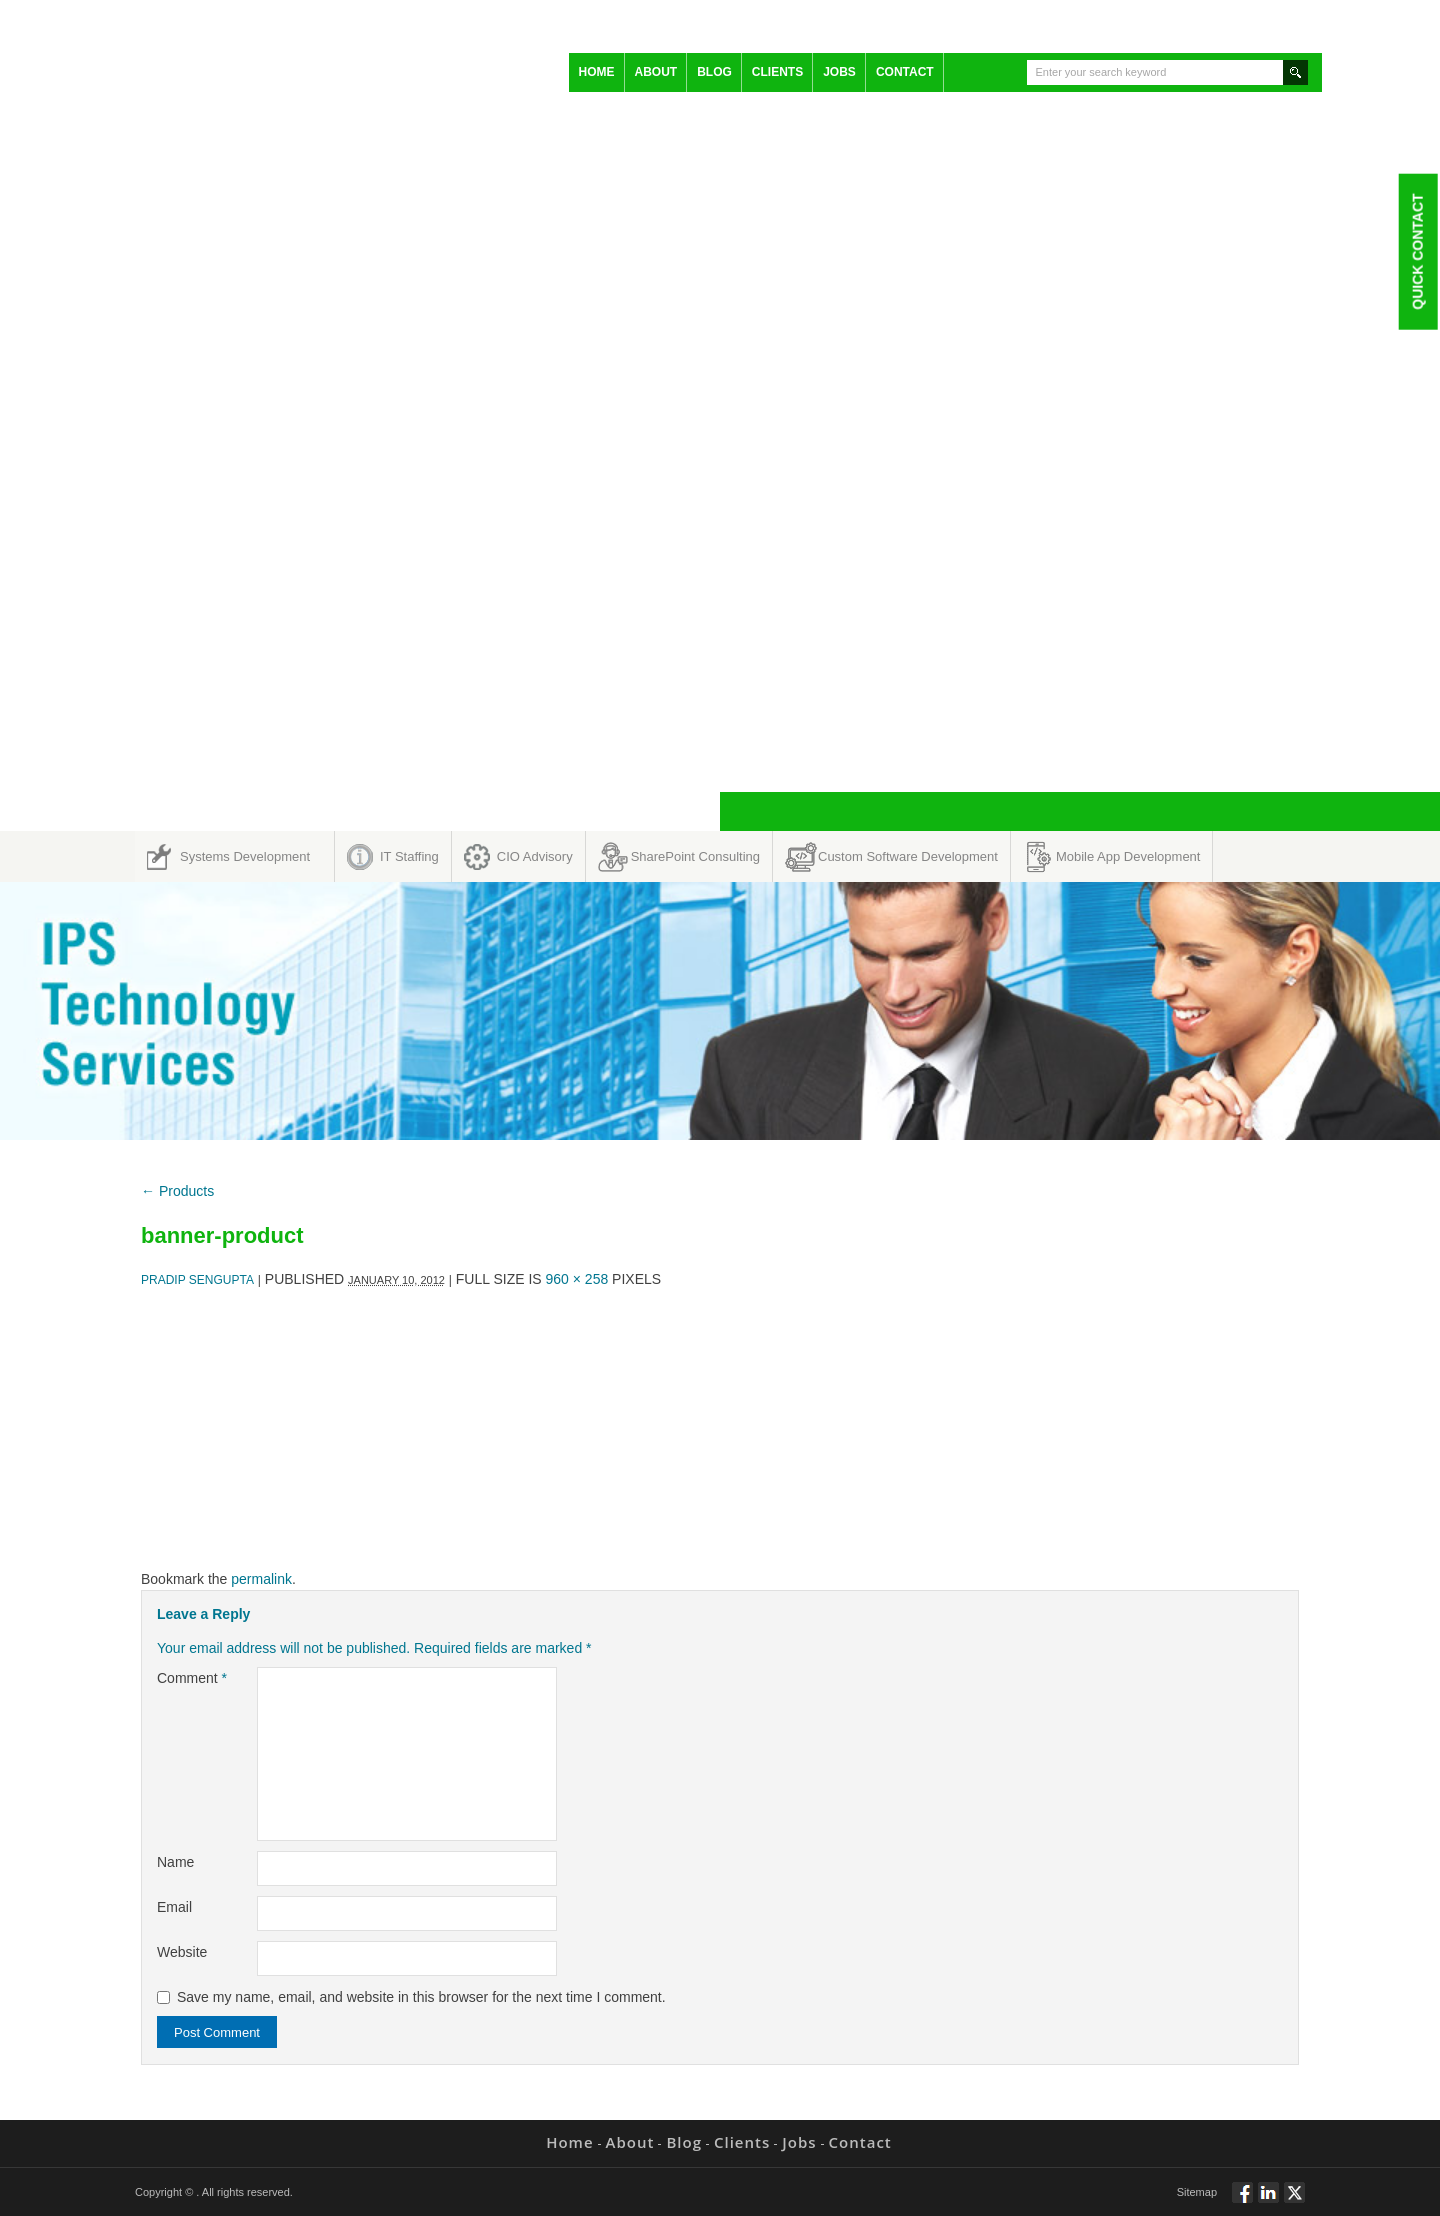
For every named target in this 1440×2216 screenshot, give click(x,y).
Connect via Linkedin (1268, 2201)
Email (174, 1907)
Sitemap (1197, 2192)
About (656, 72)
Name (175, 1862)
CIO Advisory (535, 856)
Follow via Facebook (1242, 2201)
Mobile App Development (1128, 856)
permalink (261, 1579)
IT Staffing (409, 856)
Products (177, 1191)
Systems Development (245, 856)
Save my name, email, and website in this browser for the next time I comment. (421, 1997)
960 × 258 (577, 1279)
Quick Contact (1417, 251)
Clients (777, 72)
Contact (905, 72)
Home (597, 72)
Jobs (839, 72)
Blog (714, 72)
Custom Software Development (908, 856)
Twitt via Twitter (1294, 2201)
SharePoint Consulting (695, 856)
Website (182, 1952)
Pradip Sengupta (197, 1280)
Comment (192, 1678)
